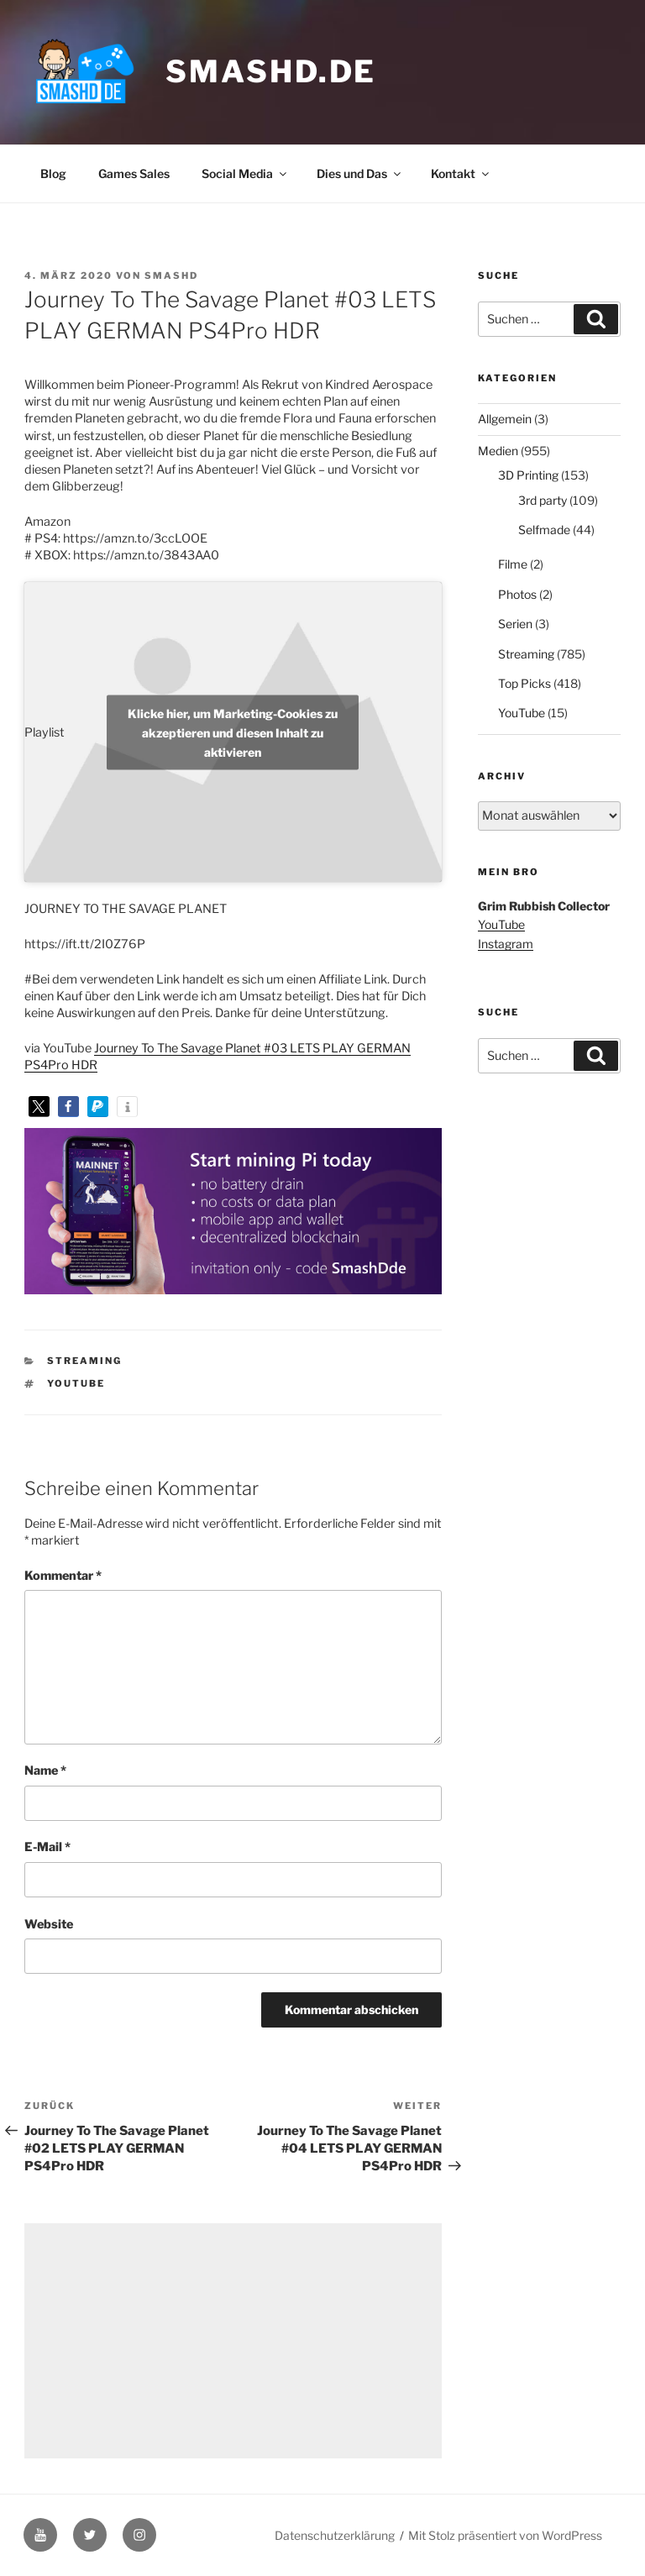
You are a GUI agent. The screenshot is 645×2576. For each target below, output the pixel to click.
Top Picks (524, 683)
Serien (515, 623)
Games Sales (134, 173)
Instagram (505, 943)
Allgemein (505, 419)
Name (45, 1770)
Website (48, 1924)
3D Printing (528, 475)
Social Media (245, 173)
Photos (517, 594)
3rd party (542, 500)
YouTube (76, 1383)
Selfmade (544, 529)
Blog (53, 173)
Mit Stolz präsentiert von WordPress (505, 2535)
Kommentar (63, 1575)
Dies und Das (360, 173)
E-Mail (47, 1847)
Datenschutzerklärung (335, 2535)
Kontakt (461, 173)
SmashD (171, 275)
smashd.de (270, 71)
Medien (498, 450)
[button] (39, 1106)
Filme (512, 564)
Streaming (84, 1361)
